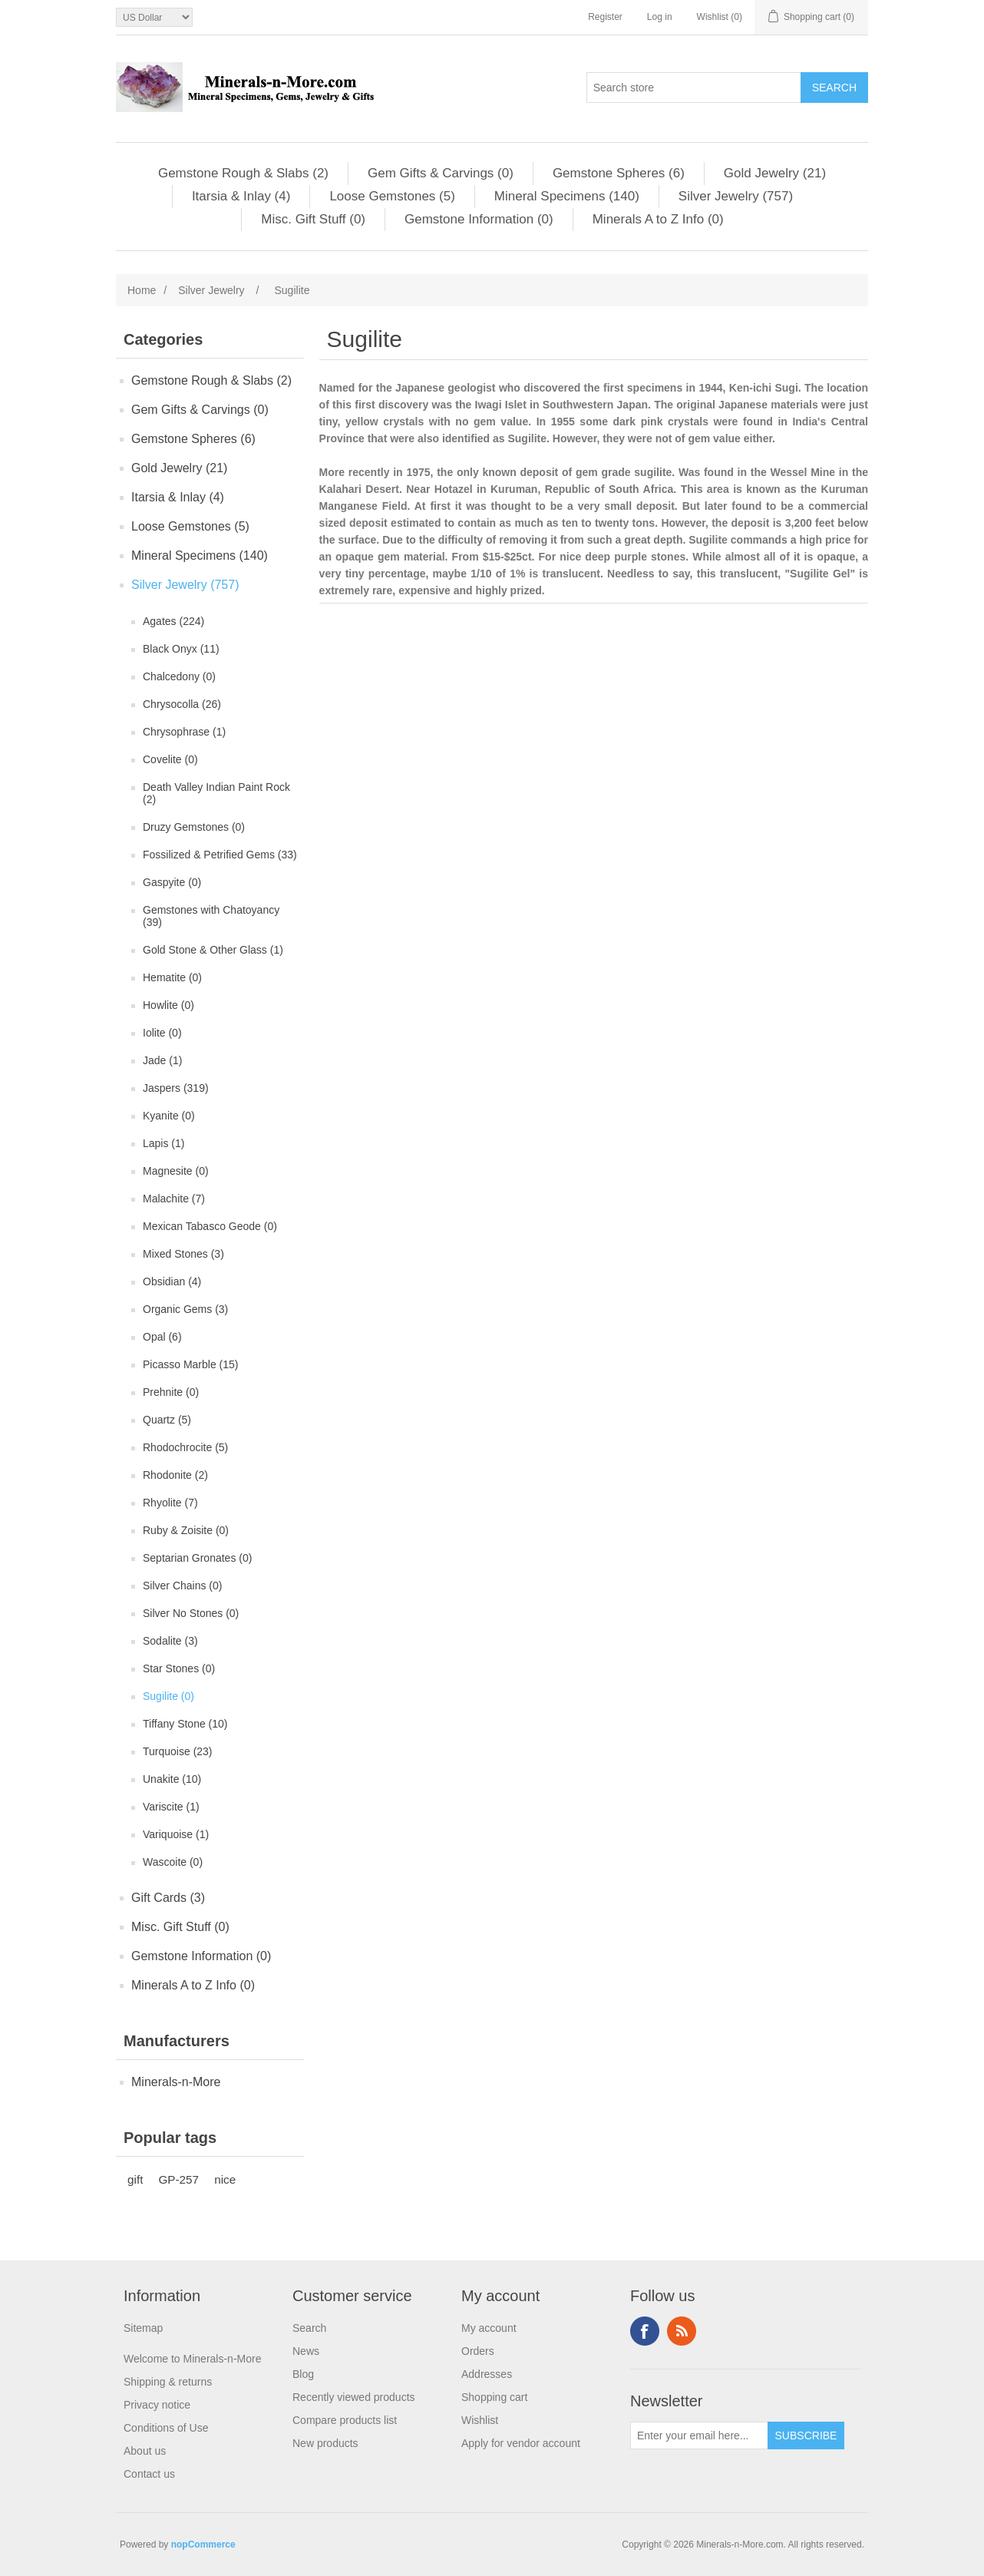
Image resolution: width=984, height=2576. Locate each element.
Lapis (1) (163, 1143)
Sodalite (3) (170, 1641)
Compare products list (344, 2420)
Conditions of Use (166, 2428)
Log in (659, 17)
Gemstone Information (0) (478, 219)
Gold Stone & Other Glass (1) (213, 950)
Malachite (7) (174, 1198)
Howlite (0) (168, 1005)
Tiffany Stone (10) (185, 1724)
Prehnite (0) (171, 1392)
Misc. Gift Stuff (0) (313, 219)
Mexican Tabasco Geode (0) (210, 1226)
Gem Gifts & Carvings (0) (440, 173)
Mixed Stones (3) (183, 1254)
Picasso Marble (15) (191, 1364)
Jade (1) (162, 1060)
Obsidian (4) (172, 1281)
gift (135, 2179)
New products (325, 2443)
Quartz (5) (167, 1420)
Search (309, 2328)
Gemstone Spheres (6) (619, 173)
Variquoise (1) (176, 1834)
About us (145, 2451)
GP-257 (178, 2179)
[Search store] (693, 87)
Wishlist (479, 2420)
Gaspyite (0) (172, 882)
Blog (303, 2374)
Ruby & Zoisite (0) (186, 1530)
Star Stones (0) (179, 1668)
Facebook (644, 2331)
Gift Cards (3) (168, 1897)
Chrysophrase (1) (184, 732)
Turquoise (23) (178, 1751)
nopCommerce (203, 2544)
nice (225, 2179)
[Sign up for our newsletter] (699, 2435)
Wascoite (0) (173, 1862)
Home (141, 290)
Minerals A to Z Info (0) (658, 219)
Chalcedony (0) (179, 676)
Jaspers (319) (176, 1088)
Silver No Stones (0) (191, 1613)
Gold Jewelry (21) (775, 173)
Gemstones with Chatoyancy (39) (211, 916)
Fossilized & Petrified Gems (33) (220, 854)
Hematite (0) (172, 977)
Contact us (149, 2474)
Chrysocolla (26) (182, 704)
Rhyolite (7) (170, 1502)
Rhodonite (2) (175, 1475)
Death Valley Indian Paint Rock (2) (216, 793)
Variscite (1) (171, 1807)
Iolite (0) (162, 1033)
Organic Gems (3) (185, 1309)
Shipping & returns (168, 2382)
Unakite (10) (172, 1779)
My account (489, 2328)
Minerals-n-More (175, 2081)
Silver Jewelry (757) (736, 196)
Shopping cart (494, 2397)
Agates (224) (173, 621)
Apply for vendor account (520, 2443)
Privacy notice (157, 2405)
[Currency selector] (154, 17)
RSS (681, 2331)
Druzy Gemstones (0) (194, 827)
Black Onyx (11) (181, 649)
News (305, 2351)
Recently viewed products (353, 2397)
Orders (477, 2351)
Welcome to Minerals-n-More (192, 2359)
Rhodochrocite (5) (185, 1447)
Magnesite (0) (176, 1171)
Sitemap (143, 2328)
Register (605, 17)
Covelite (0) (170, 759)
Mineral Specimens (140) (566, 196)
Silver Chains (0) (182, 1585)
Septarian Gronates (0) (197, 1558)
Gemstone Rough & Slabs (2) (243, 173)
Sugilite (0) (168, 1696)
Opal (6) (162, 1337)
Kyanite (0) (169, 1115)
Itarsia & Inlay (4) (241, 196)
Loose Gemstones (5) (391, 196)
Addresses (486, 2374)
